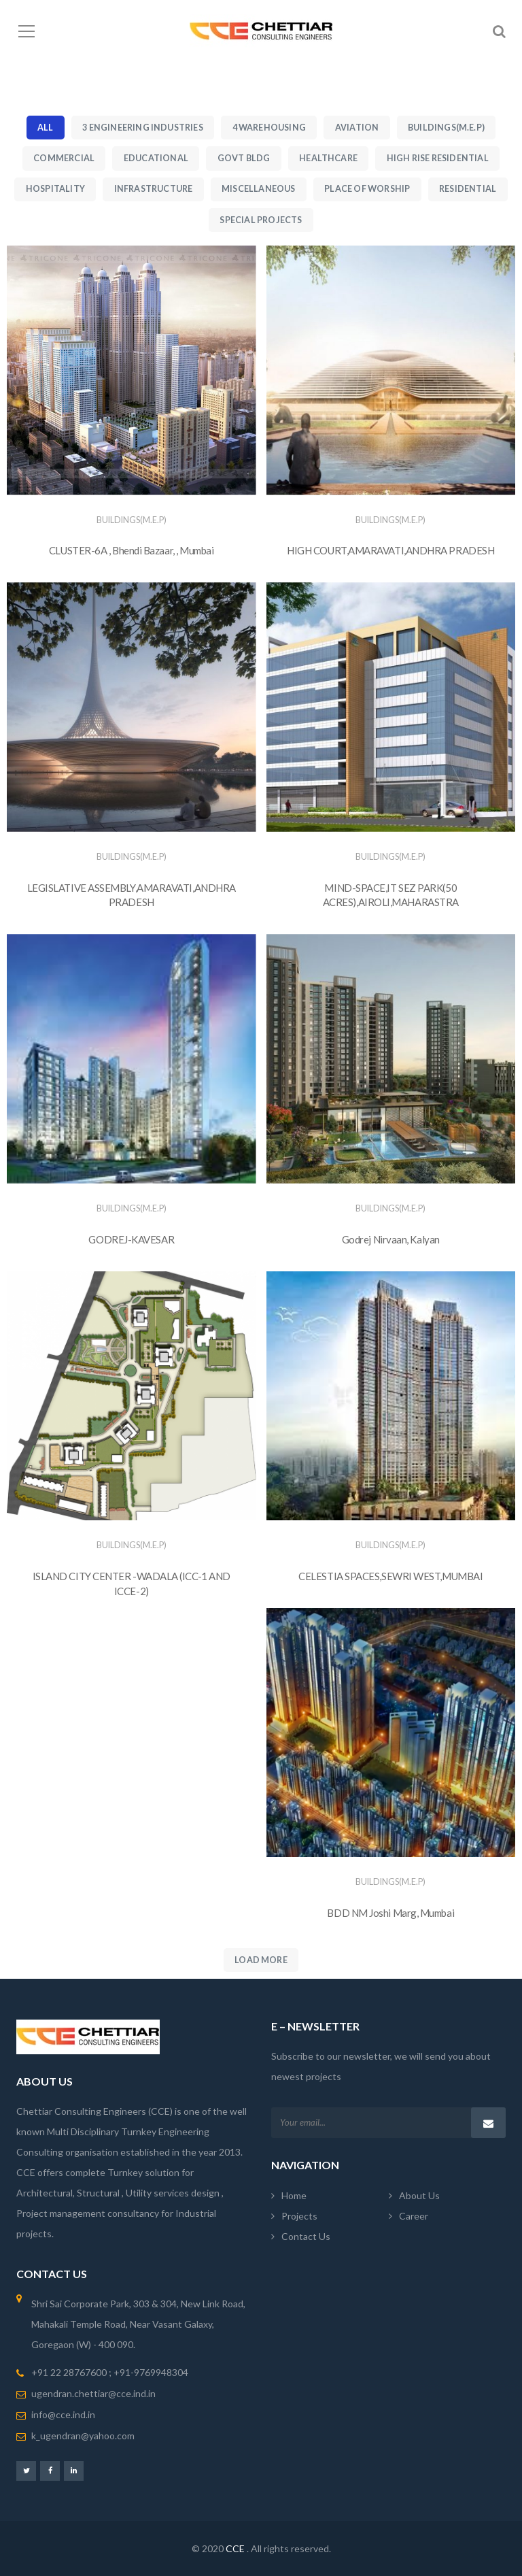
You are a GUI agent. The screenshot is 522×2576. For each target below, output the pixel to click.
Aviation (357, 127)
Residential (467, 189)
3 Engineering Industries (142, 127)
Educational (156, 158)
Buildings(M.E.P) (446, 127)
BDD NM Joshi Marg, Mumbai (390, 1913)
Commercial (63, 158)
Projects (299, 2216)
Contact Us (305, 2236)
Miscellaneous (258, 189)
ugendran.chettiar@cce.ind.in (93, 2393)
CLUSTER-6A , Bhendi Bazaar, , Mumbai (131, 550)
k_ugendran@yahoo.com (83, 2435)
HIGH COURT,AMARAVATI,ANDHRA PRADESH (390, 550)
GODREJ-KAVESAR (131, 1239)
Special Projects (261, 220)
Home (294, 2195)
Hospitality (55, 189)
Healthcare (328, 158)
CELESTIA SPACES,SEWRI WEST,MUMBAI (390, 1576)
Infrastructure (153, 189)
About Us (419, 2195)
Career (413, 2216)
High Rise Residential (438, 158)
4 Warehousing (269, 127)
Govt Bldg (244, 158)
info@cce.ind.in (63, 2414)
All (45, 127)
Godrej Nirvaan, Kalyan (391, 1239)
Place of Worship (367, 189)
